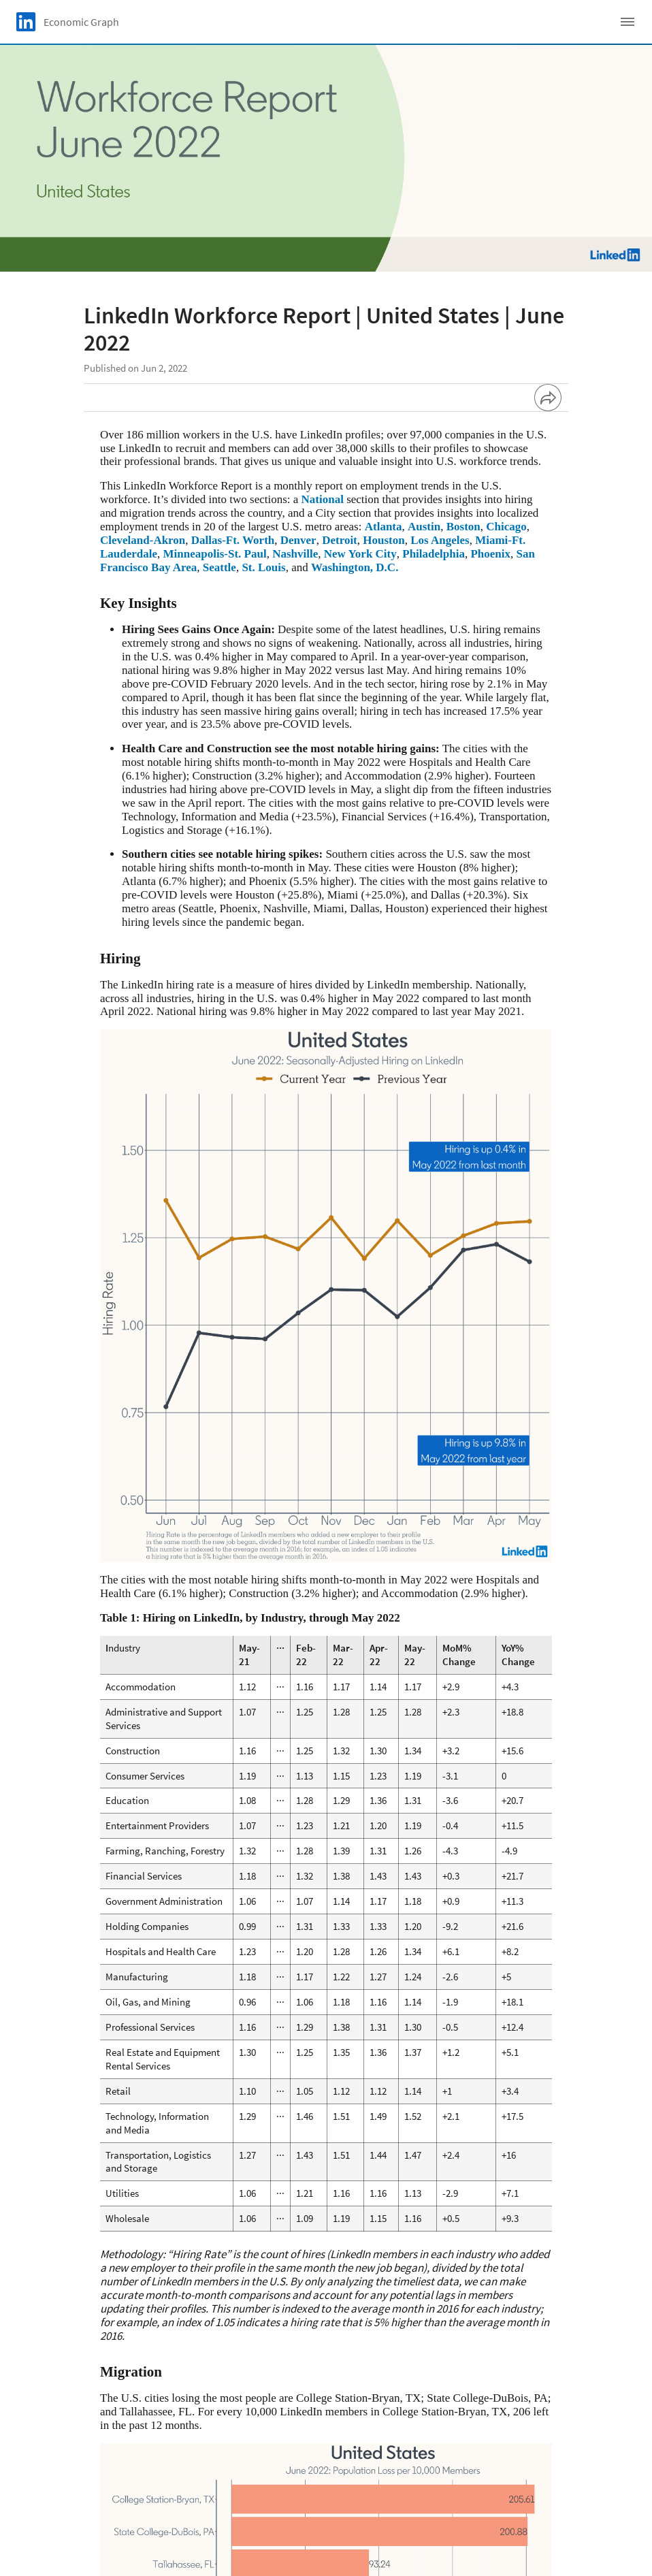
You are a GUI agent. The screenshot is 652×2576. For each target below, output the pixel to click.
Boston (463, 526)
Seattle (219, 567)
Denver (298, 540)
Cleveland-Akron (142, 540)
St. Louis (263, 567)
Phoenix (490, 553)
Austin (424, 526)
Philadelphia (433, 553)
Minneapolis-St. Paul (215, 553)
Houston (383, 540)
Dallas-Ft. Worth (232, 540)
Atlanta (383, 526)
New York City (360, 553)
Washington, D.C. (354, 567)
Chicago (506, 526)
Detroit (339, 540)
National (322, 499)
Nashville (295, 553)
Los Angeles (439, 540)
